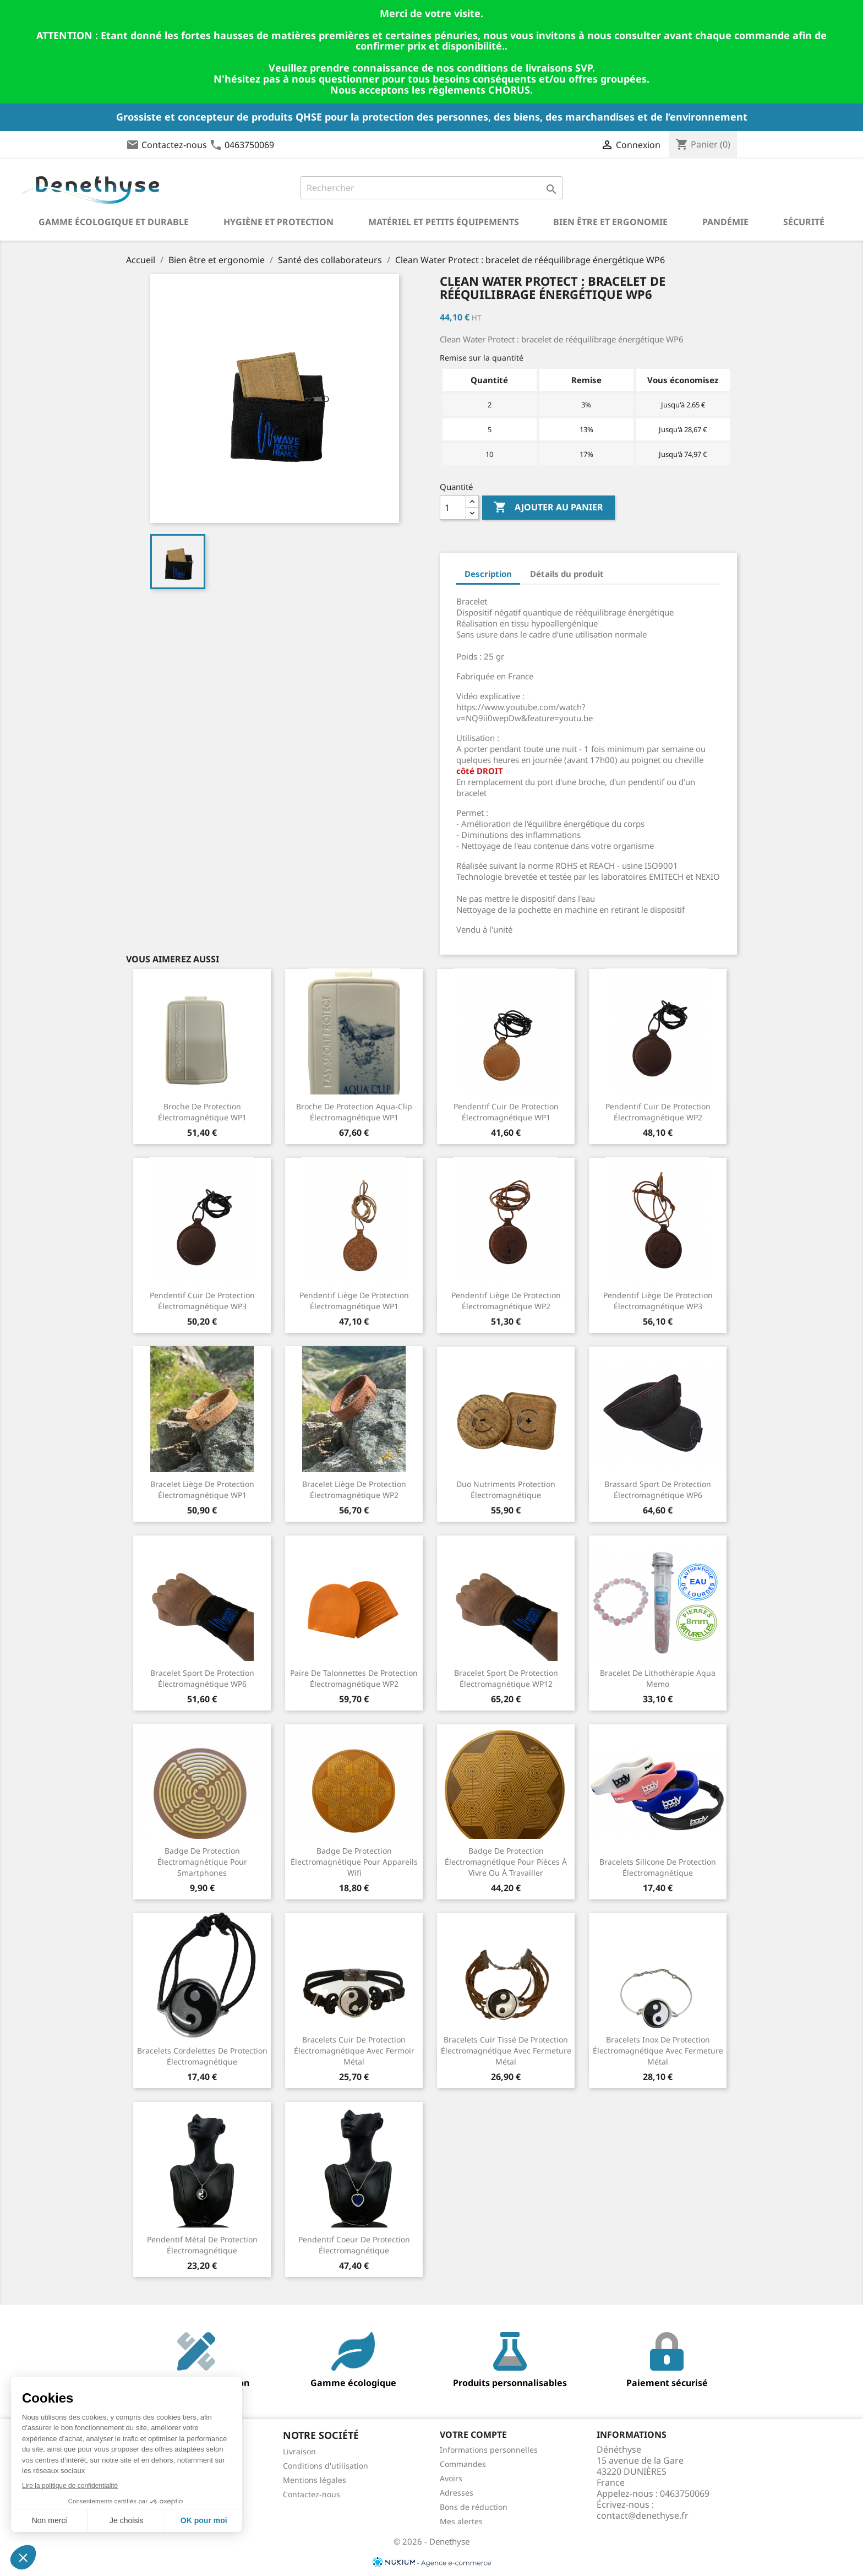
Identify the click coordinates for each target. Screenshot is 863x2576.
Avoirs (451, 2478)
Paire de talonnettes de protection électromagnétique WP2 (354, 1678)
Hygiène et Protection (278, 222)
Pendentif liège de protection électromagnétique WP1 (354, 1300)
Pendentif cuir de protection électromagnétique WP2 (658, 1112)
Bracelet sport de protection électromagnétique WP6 (202, 1678)
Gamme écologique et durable (114, 222)
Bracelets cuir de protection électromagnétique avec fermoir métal (354, 2050)
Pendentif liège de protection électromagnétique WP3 (658, 1300)
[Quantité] (453, 507)
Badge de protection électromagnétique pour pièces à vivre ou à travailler (506, 1861)
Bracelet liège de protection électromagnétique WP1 (202, 1489)
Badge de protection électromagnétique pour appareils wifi (354, 1861)
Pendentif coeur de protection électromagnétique (354, 2245)
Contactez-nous (174, 145)
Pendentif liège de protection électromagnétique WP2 (506, 1300)
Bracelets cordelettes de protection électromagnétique (202, 2056)
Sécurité (803, 222)
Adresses (456, 2492)
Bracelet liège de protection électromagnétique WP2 (354, 1489)
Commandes (463, 2464)
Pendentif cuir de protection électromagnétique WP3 (202, 1300)
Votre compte (473, 2434)
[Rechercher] (432, 187)
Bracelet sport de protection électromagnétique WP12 (506, 1678)
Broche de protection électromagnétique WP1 (202, 1112)
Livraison (299, 2451)
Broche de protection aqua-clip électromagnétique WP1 (354, 1112)
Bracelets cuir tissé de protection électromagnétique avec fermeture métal (506, 2050)
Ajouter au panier (548, 507)
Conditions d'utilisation (325, 2465)
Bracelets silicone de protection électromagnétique (657, 1867)
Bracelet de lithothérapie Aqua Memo (657, 1678)
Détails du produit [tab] (567, 573)
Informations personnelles (489, 2449)
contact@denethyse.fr (643, 2515)
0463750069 (249, 145)
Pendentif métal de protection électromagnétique (202, 2245)
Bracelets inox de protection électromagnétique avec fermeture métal (658, 2050)
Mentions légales (314, 2480)
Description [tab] (488, 573)
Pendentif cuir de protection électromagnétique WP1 (506, 1112)
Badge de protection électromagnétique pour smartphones (202, 1861)
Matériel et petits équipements (443, 222)
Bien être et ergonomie (610, 222)
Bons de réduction (473, 2507)
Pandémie (725, 222)
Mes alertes (461, 2521)
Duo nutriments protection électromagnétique (505, 1489)
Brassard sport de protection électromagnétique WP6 (657, 1489)
